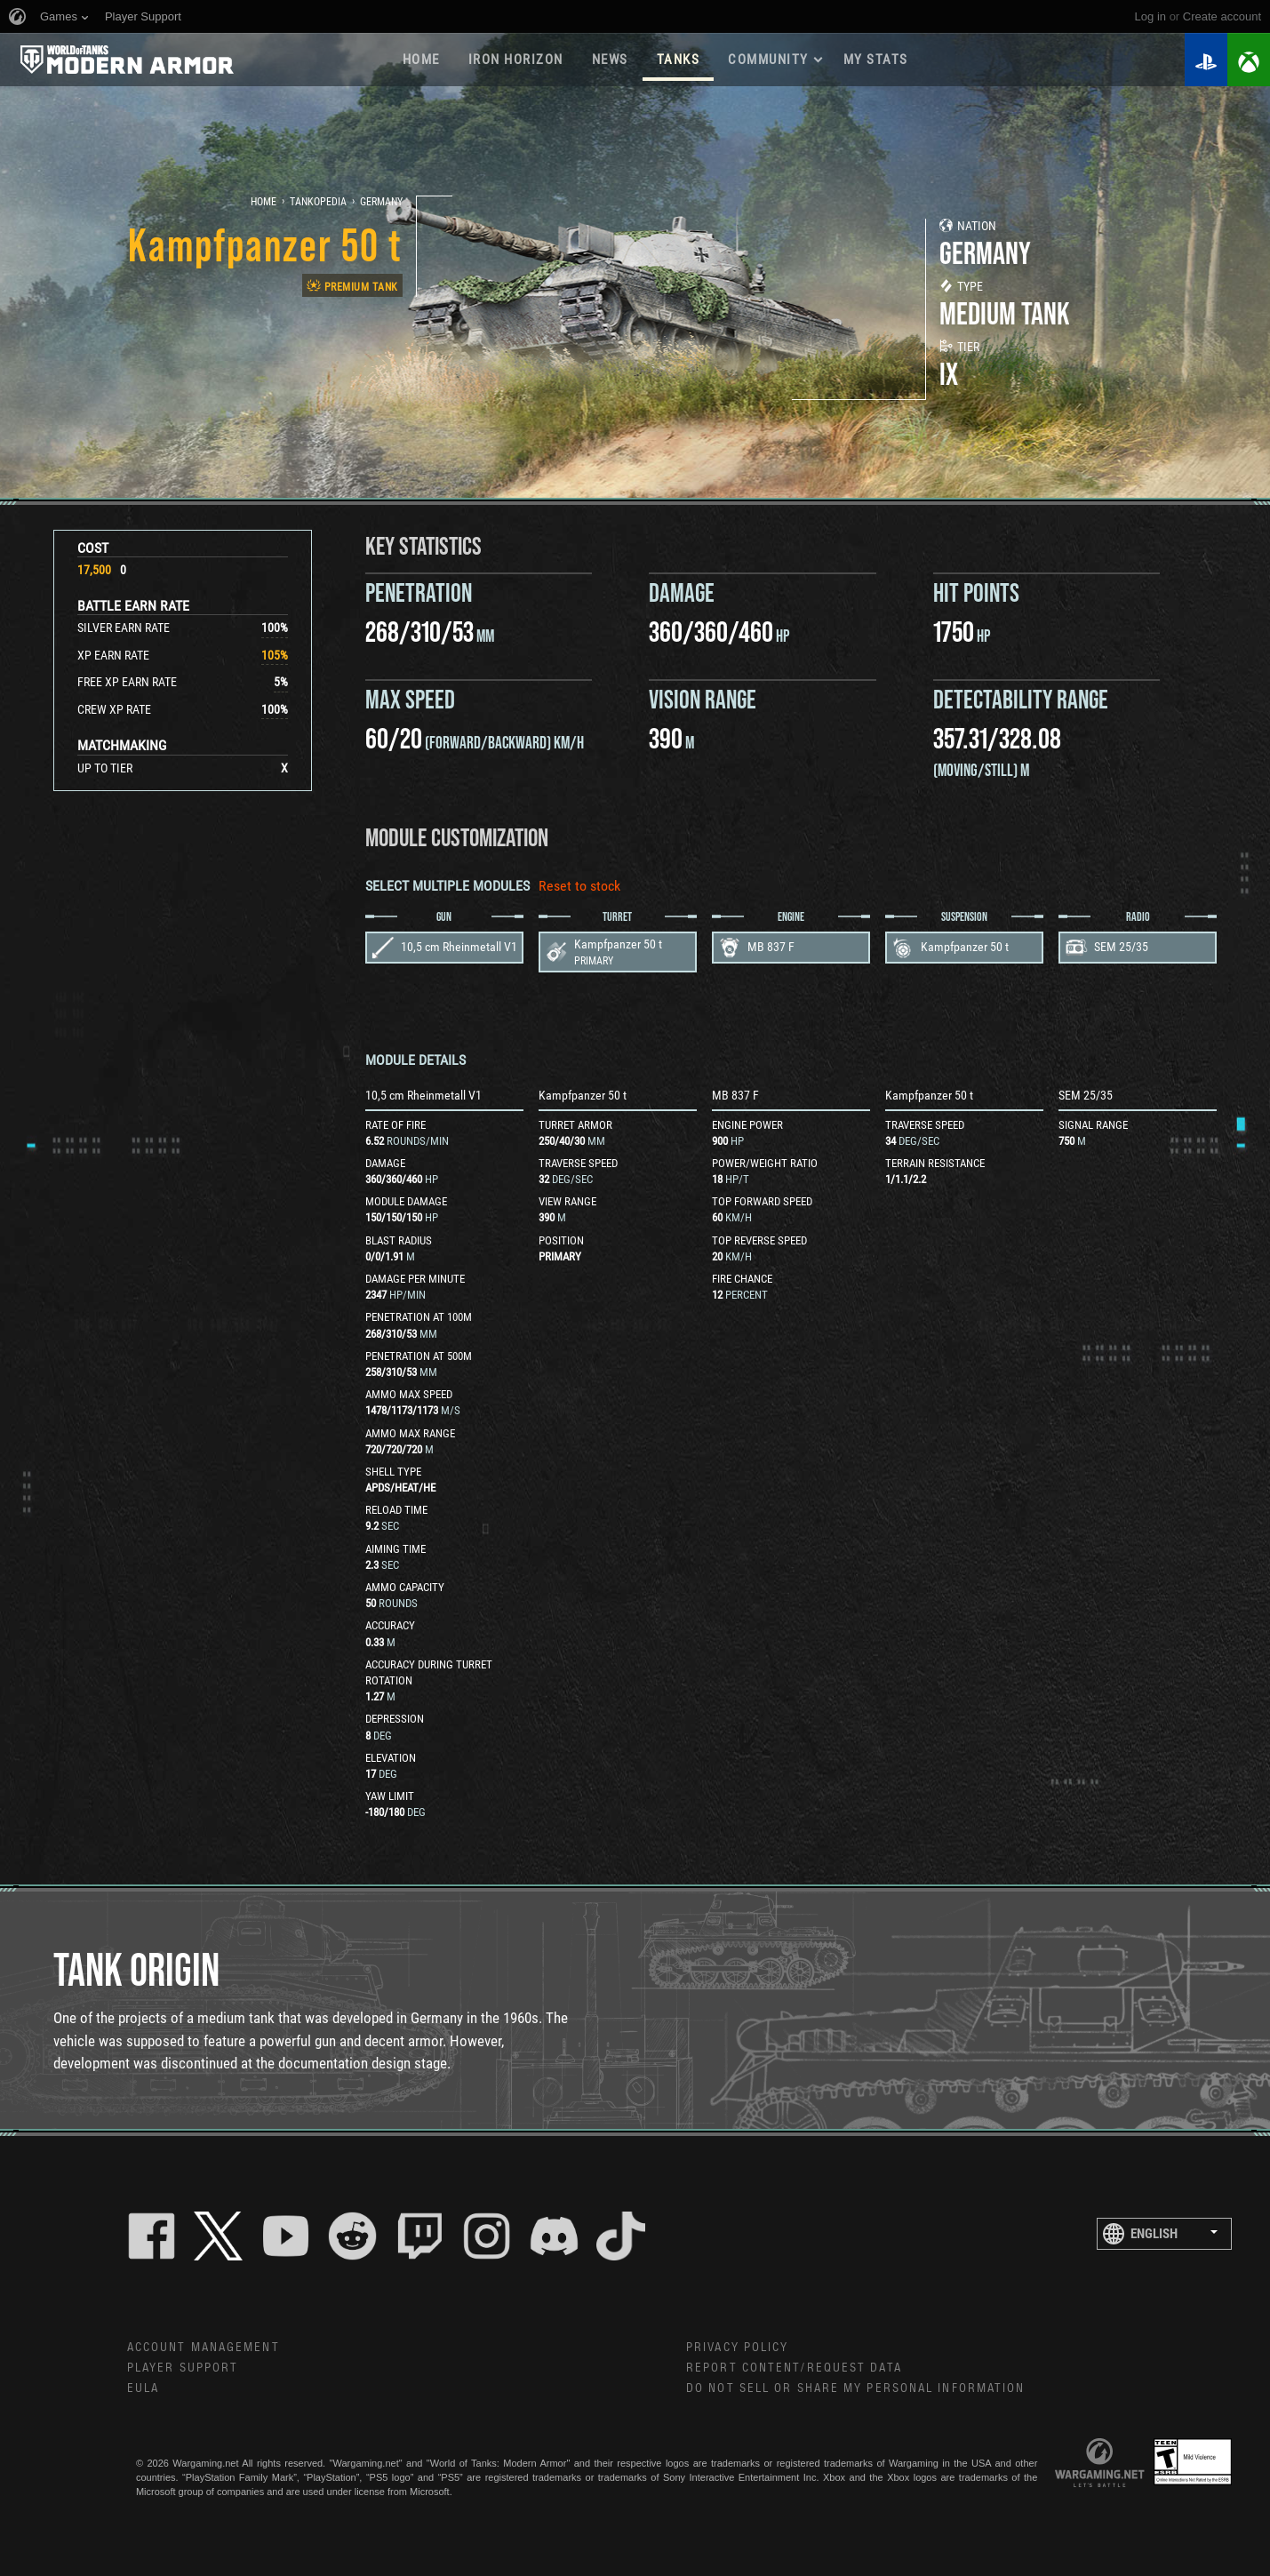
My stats (875, 60)
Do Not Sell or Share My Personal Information (855, 2388)
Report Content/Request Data (794, 2368)
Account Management (203, 2347)
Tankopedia (318, 202)
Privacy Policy (737, 2347)
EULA (143, 2388)
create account (1222, 16)
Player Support (182, 2368)
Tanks (678, 60)
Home (421, 60)
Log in (1150, 16)
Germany (381, 202)
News (610, 60)
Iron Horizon (515, 60)
